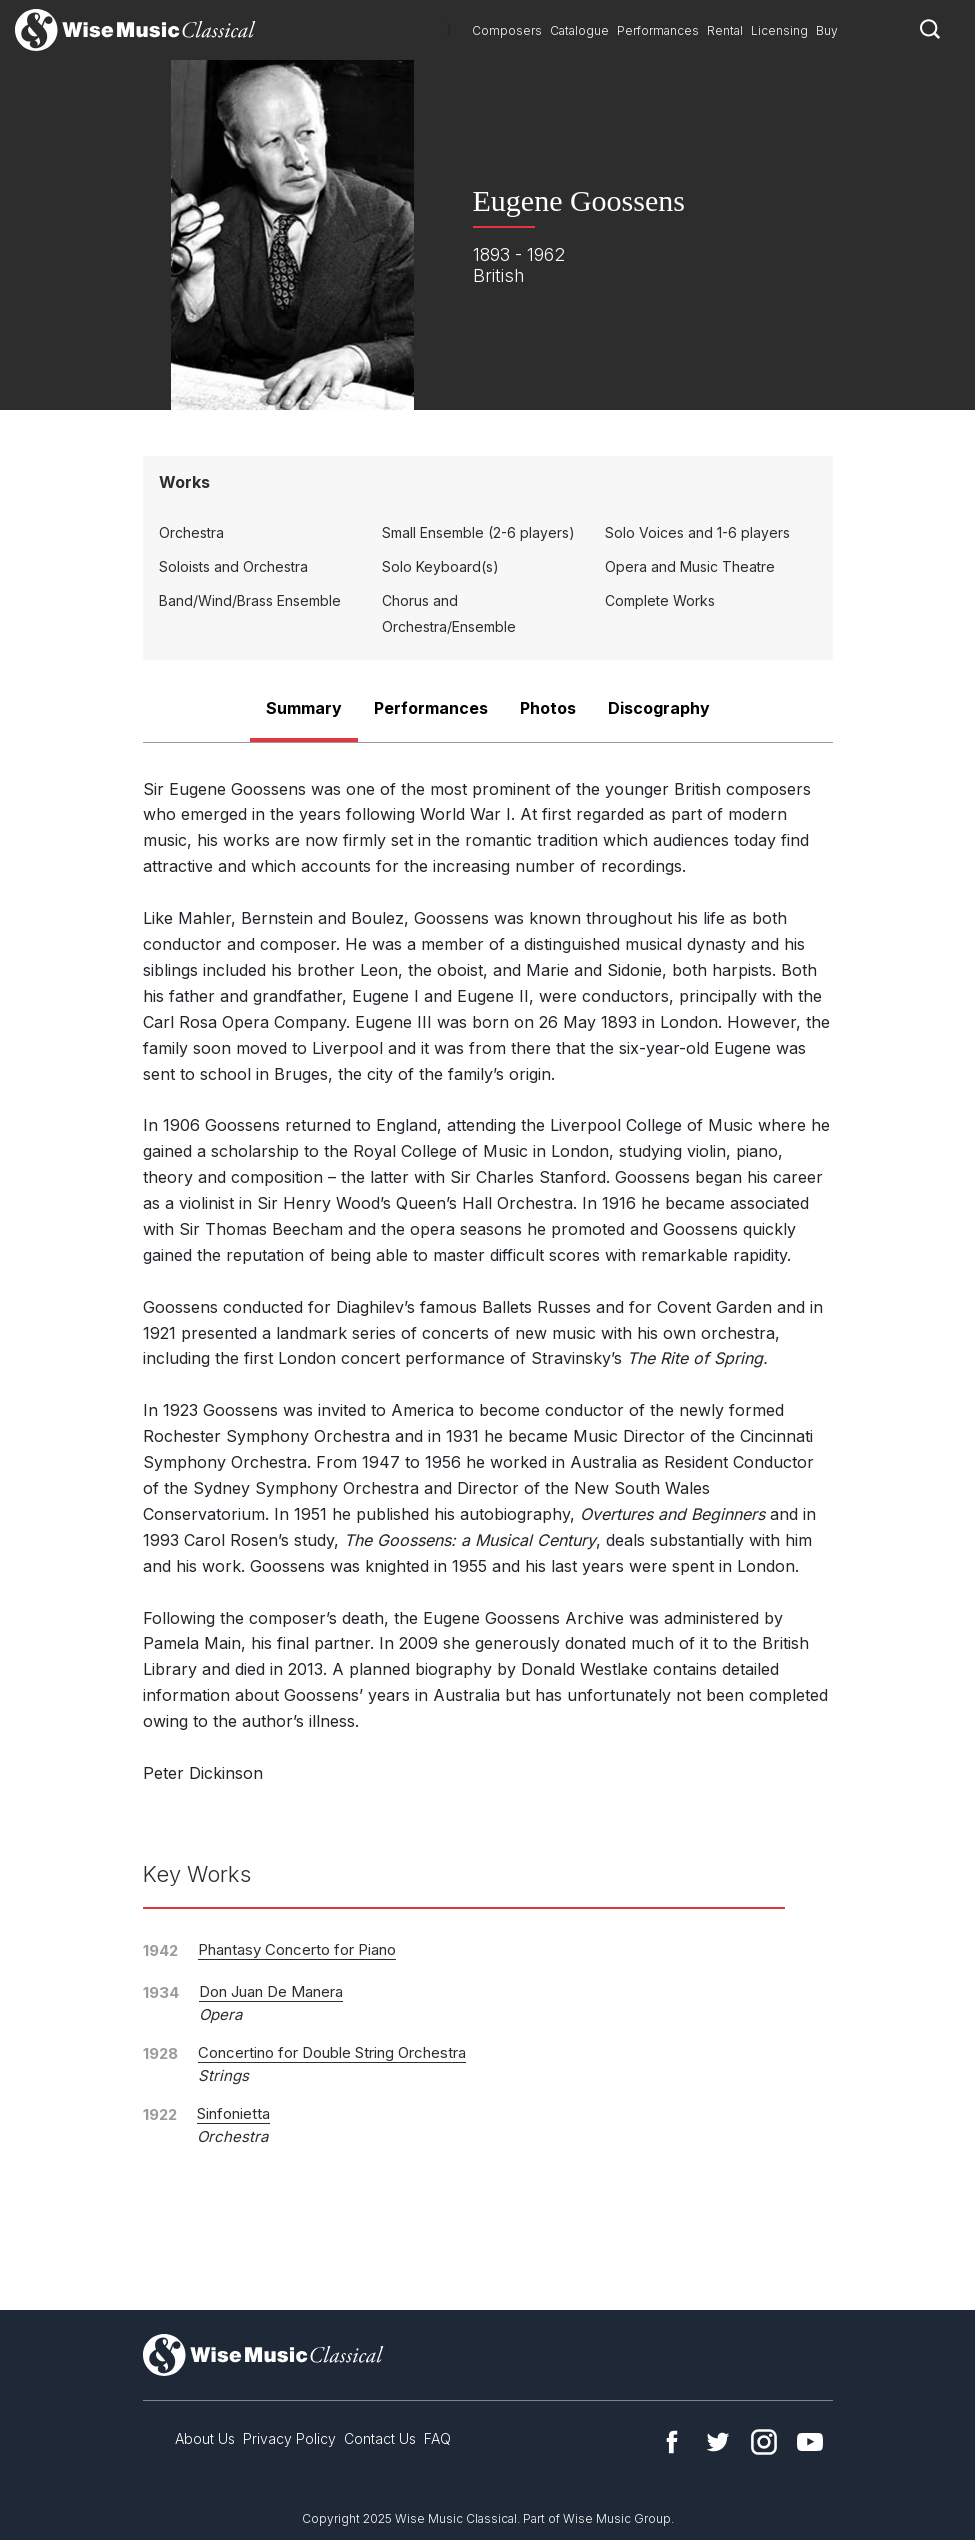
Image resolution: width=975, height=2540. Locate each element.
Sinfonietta (233, 2113)
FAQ (437, 2438)
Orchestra (191, 532)
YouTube (810, 2442)
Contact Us (380, 2438)
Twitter (718, 2442)
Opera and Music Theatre (690, 566)
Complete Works (660, 600)
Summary (304, 708)
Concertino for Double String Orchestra (332, 2052)
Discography (659, 708)
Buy (827, 30)
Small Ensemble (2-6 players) (478, 532)
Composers (507, 30)
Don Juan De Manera (271, 1991)
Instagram (764, 2442)
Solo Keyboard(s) (440, 566)
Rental (725, 30)
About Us (205, 2438)
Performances (658, 30)
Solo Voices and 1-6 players (697, 532)
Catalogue (579, 30)
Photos (548, 708)
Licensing (779, 30)
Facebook (672, 2442)
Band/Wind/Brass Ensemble (250, 600)
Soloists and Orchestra (233, 566)
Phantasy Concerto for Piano (297, 1949)
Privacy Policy (289, 2438)
